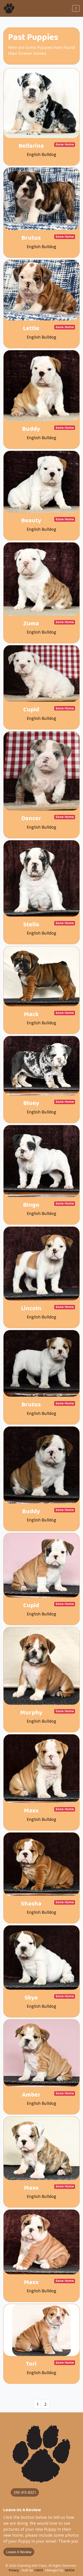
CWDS (38, 2570)
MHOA (69, 2570)
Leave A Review (18, 2551)
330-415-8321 (25, 2492)
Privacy (14, 2570)
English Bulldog (41, 154)
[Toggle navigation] (75, 8)
